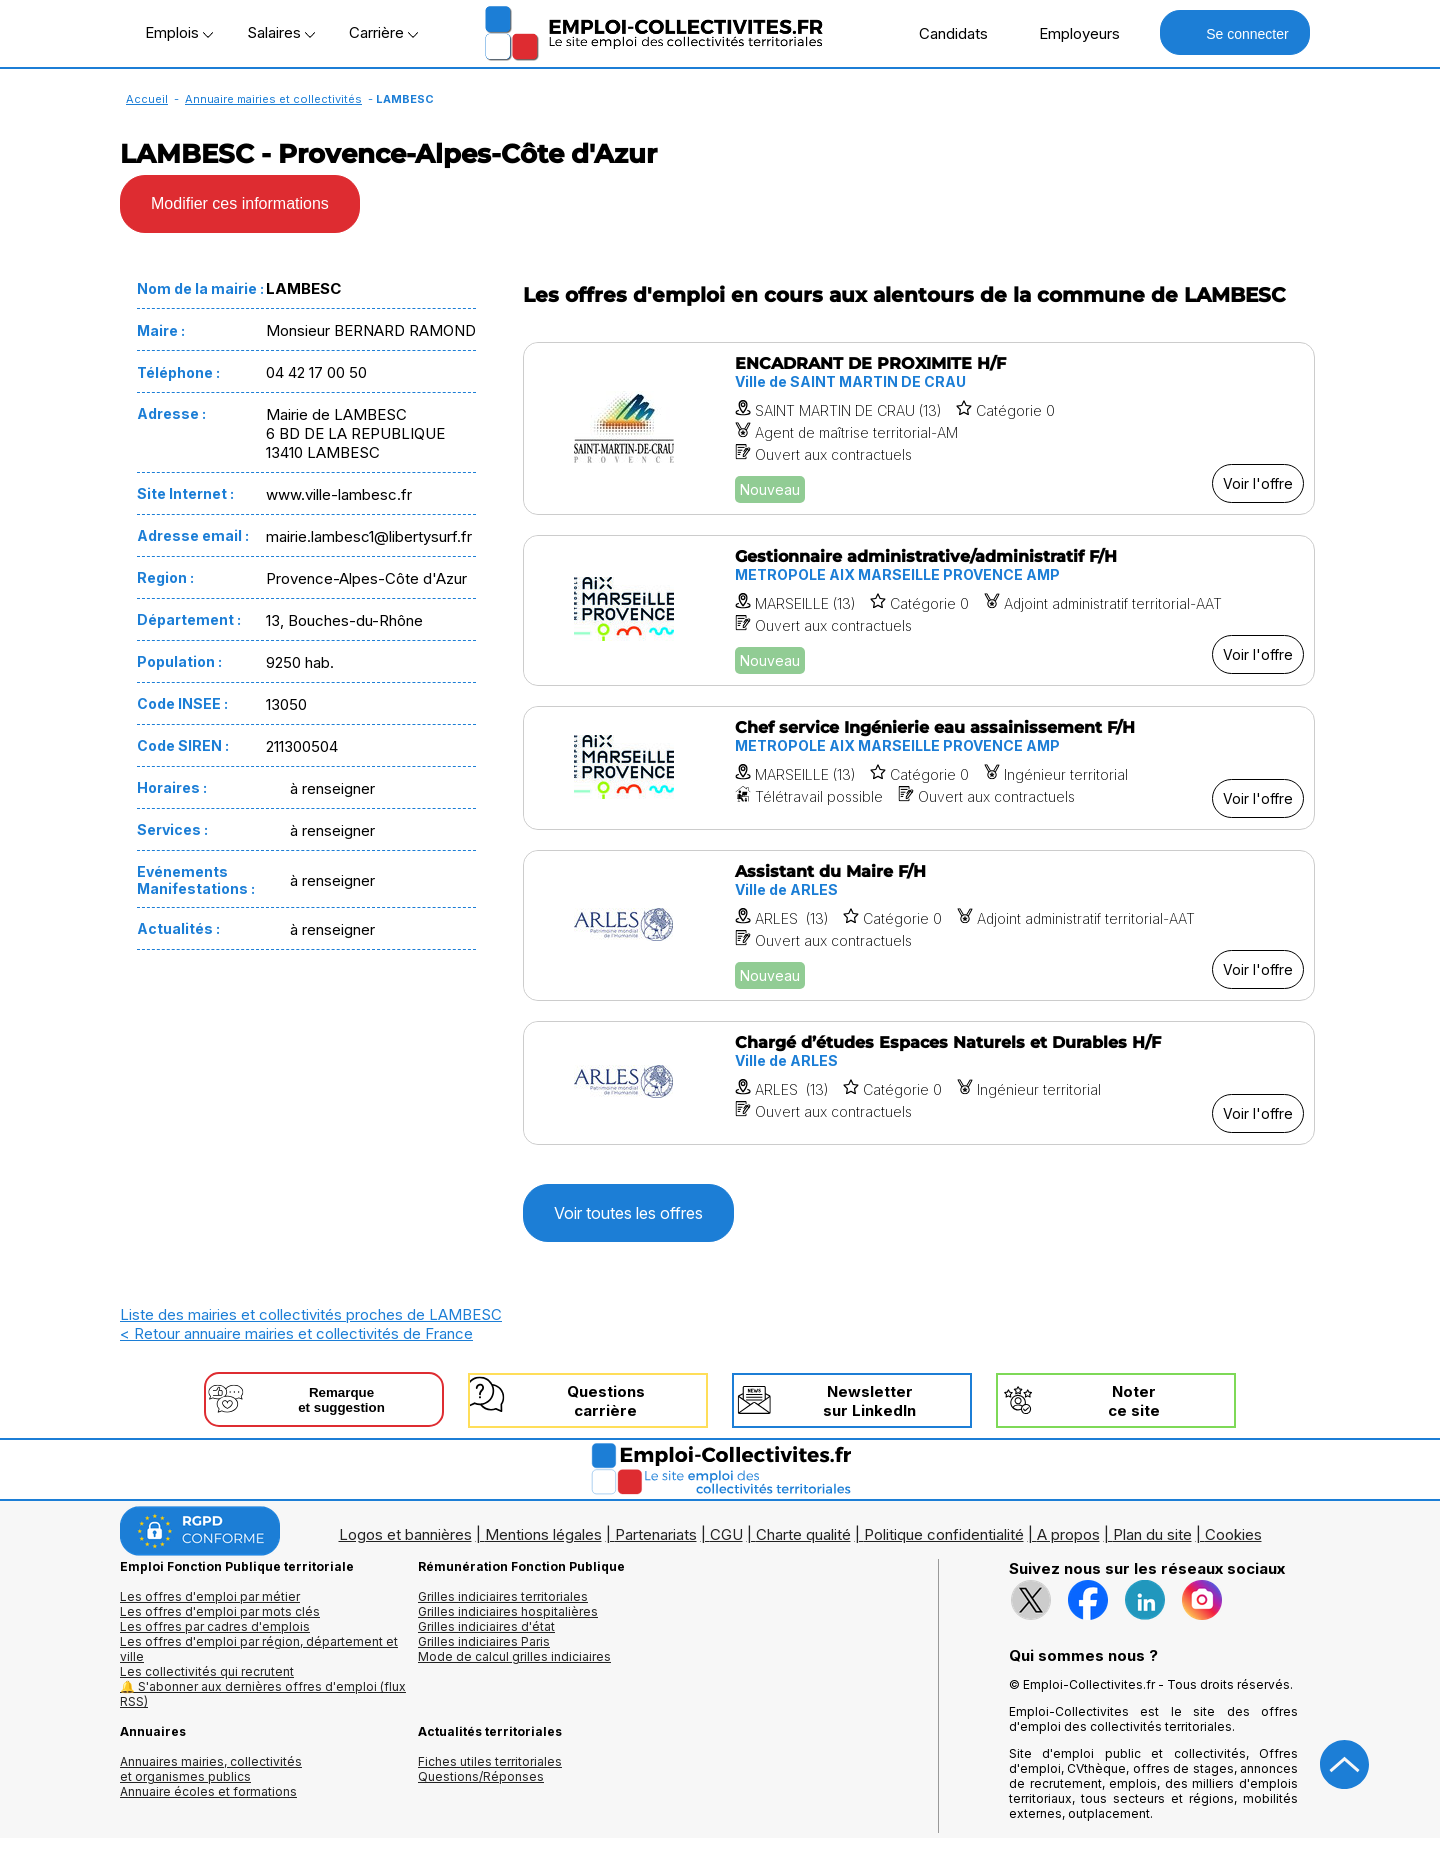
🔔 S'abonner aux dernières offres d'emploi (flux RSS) (263, 1694)
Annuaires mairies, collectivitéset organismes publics (211, 1769)
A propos (1068, 1534)
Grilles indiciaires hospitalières (508, 1611)
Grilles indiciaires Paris (484, 1641)
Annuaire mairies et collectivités (273, 99)
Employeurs (1069, 33)
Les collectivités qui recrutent (207, 1671)
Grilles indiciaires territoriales (503, 1596)
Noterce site (1134, 1401)
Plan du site (1152, 1534)
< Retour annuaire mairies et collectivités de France (296, 1333)
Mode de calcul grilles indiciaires (514, 1656)
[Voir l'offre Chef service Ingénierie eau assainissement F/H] (919, 768)
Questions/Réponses (481, 1776)
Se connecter (1234, 32)
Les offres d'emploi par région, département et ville (259, 1649)
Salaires (281, 32)
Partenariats (656, 1534)
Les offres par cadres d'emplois (215, 1626)
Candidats (943, 33)
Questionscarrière (606, 1401)
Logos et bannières (405, 1534)
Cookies (1233, 1534)
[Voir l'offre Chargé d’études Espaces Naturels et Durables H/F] (919, 1083)
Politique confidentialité (944, 1534)
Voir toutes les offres (628, 1213)
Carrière (383, 32)
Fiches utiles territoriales (490, 1761)
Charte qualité (803, 1534)
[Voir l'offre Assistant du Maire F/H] (919, 925)
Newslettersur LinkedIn (869, 1401)
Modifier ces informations (240, 203)
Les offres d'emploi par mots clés (220, 1611)
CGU (726, 1534)
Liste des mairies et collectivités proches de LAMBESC (311, 1314)
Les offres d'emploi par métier (210, 1596)
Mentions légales (543, 1534)
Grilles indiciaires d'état (486, 1626)
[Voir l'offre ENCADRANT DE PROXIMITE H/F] (919, 428)
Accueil (147, 99)
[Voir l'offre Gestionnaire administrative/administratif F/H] (919, 610)
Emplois (179, 32)
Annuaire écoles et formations (208, 1791)
